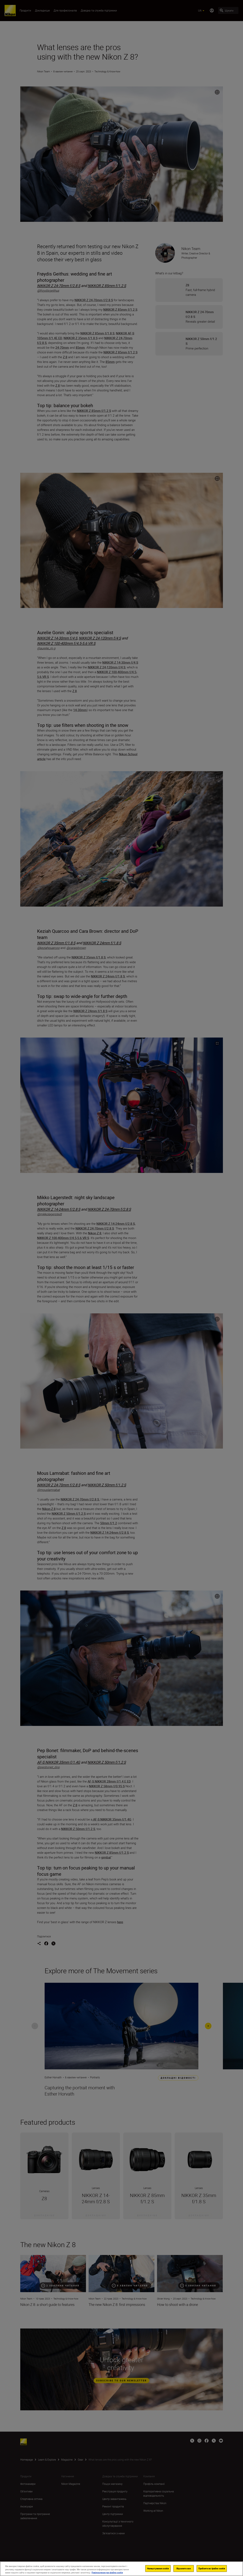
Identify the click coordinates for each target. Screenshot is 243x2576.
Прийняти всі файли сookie (211, 2568)
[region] (121, 2568)
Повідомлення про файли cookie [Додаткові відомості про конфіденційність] (107, 2572)
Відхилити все (183, 2568)
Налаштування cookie (158, 2568)
